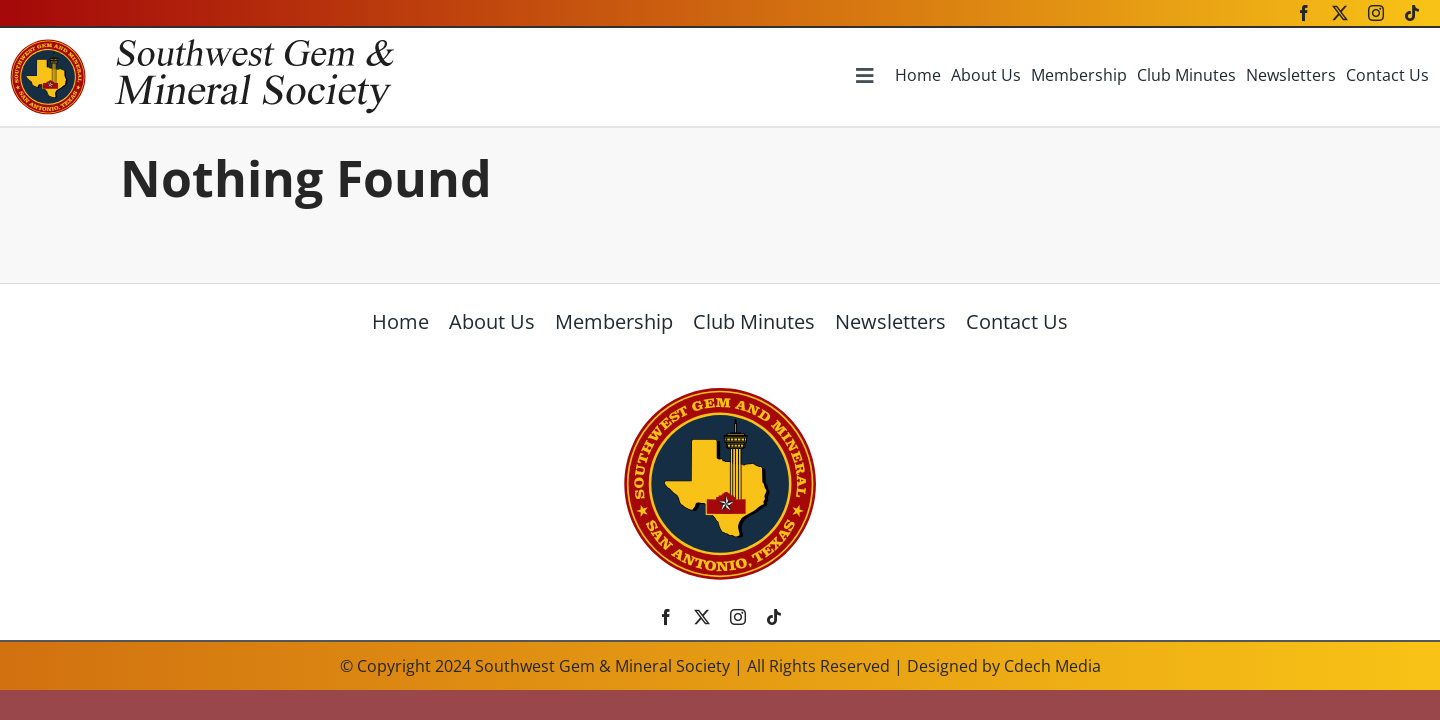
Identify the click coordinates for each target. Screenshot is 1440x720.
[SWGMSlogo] (720, 393)
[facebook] (1304, 13)
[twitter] (1340, 13)
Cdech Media (1052, 666)
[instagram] (1376, 13)
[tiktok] (1412, 13)
